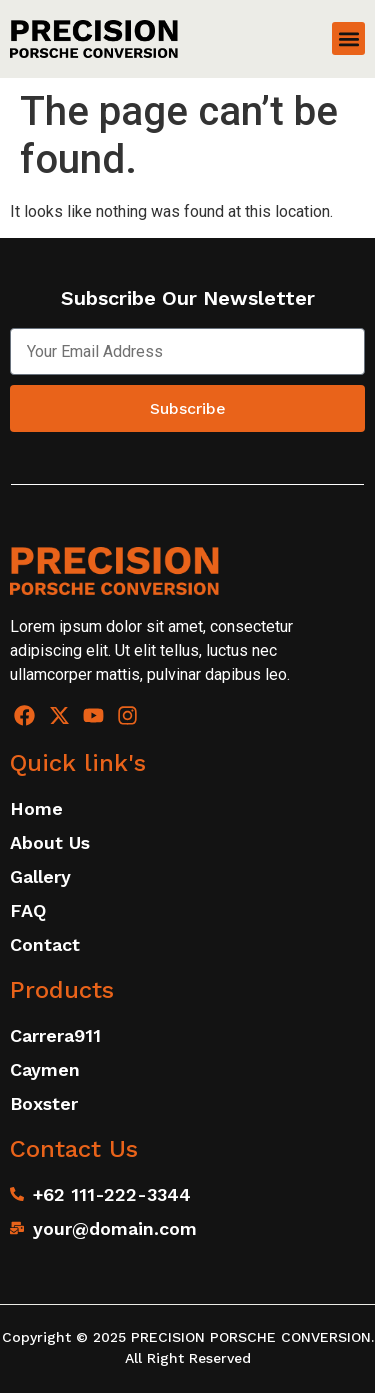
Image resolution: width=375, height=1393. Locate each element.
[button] (348, 38)
